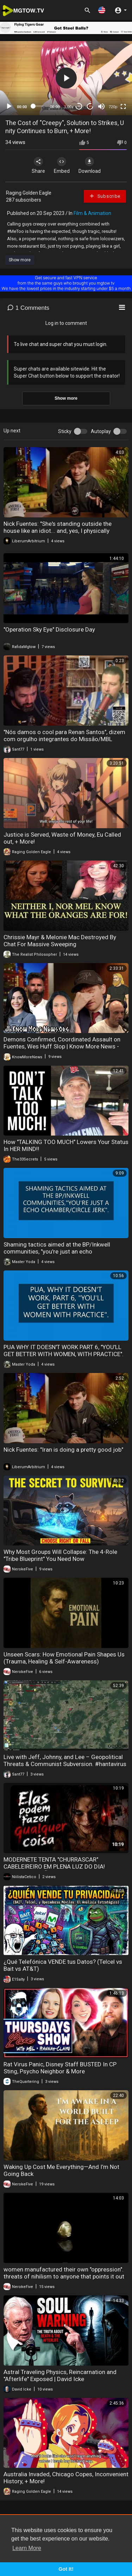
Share (38, 165)
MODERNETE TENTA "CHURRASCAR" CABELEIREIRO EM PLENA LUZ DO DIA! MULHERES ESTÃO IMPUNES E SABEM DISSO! (63, 1866)
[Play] (9, 106)
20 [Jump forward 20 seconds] (90, 106)
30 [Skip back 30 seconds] (79, 106)
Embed (62, 165)
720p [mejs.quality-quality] (113, 107)
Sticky (64, 431)
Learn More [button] (26, 2548)
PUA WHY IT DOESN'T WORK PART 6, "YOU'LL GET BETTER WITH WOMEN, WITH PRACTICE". (64, 1350)
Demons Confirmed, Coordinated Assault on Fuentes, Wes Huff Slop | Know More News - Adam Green (62, 1046)
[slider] (38, 106)
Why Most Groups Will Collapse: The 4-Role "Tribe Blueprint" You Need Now (60, 1555)
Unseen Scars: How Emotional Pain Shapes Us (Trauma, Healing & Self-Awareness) (64, 1658)
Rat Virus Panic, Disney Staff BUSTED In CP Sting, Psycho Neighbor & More (60, 2068)
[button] (102, 10)
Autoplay (101, 431)
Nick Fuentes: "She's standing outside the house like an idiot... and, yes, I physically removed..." (58, 530)
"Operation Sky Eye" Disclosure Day (49, 629)
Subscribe (104, 196)
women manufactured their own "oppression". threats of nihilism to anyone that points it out (64, 2273)
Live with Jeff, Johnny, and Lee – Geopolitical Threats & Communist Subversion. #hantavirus (65, 1760)
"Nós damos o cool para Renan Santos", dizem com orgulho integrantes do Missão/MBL (64, 735)
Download (89, 165)
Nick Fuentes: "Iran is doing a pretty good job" (63, 1449)
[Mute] (101, 106)
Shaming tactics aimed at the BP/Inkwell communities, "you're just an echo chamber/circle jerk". (57, 1251)
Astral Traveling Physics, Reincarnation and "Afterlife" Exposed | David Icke (60, 2375)
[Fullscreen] (123, 106)
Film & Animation (92, 213)
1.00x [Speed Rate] (69, 107)
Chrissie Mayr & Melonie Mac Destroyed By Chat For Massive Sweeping (60, 941)
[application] (66, 78)
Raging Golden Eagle (28, 193)
